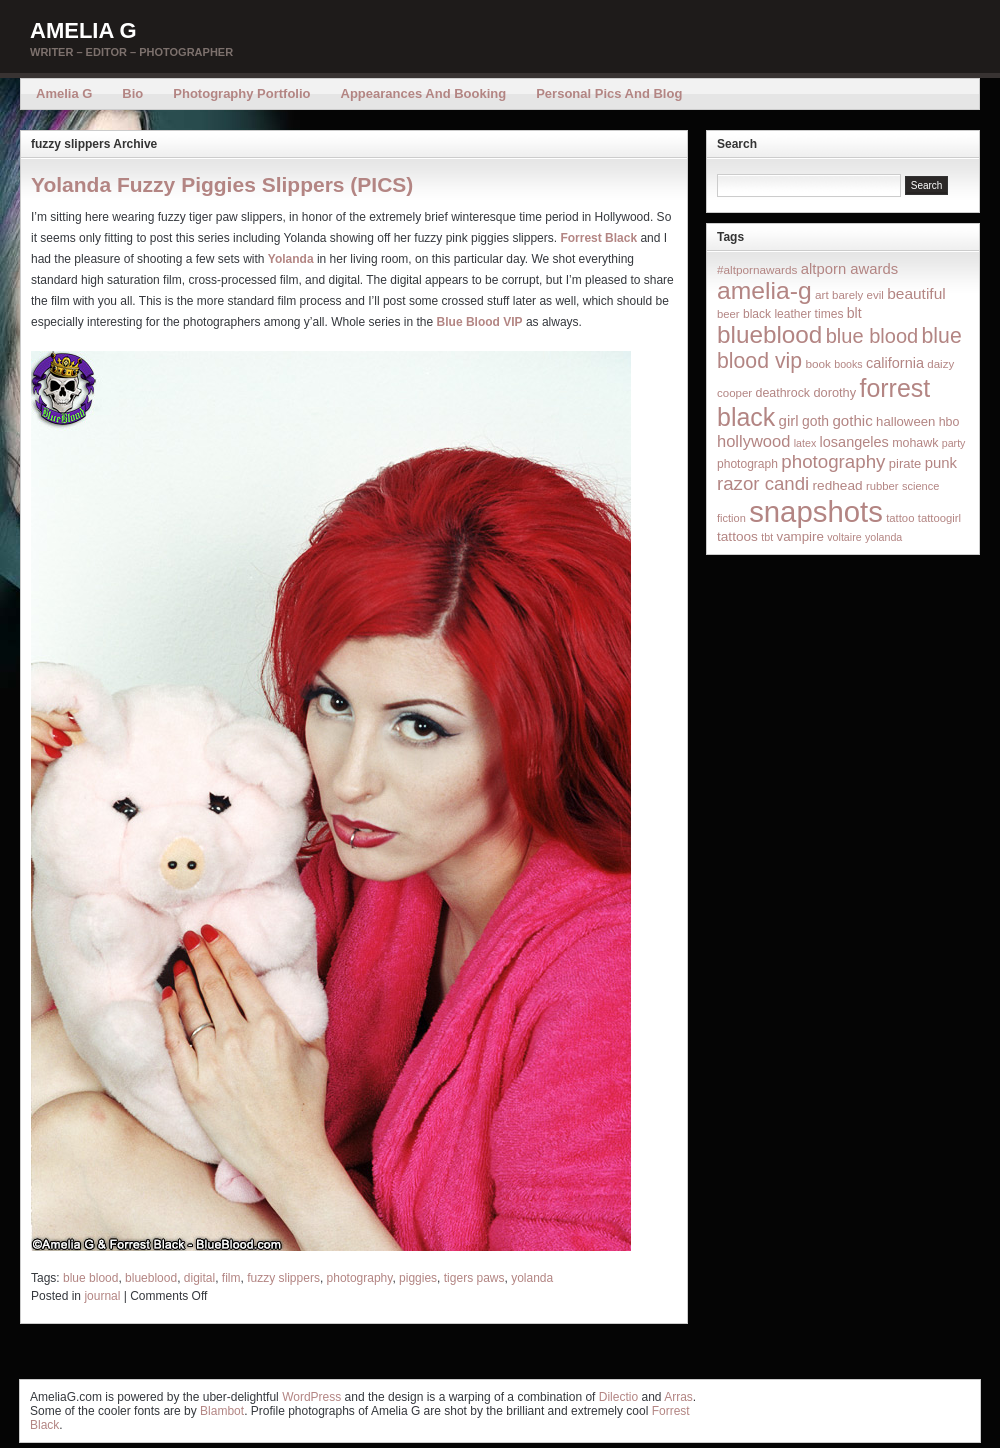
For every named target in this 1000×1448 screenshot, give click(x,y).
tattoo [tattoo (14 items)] (900, 518)
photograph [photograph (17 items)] (747, 464)
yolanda (532, 1278)
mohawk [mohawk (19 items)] (915, 443)
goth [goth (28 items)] (815, 421)
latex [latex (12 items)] (805, 443)
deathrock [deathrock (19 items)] (783, 393)
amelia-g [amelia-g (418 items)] (764, 290)
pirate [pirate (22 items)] (905, 463)
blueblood (151, 1278)
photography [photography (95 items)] (833, 461)
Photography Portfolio (241, 93)
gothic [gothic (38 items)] (852, 420)
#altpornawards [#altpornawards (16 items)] (757, 269)
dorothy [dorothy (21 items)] (834, 392)
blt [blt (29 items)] (854, 313)
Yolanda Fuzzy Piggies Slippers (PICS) (222, 184)
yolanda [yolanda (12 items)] (883, 537)
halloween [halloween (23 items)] (905, 421)
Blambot (222, 1411)
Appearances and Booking (424, 93)
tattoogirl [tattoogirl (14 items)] (939, 518)
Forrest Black (598, 238)
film (231, 1278)
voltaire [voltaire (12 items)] (844, 537)
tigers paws (474, 1278)
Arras (678, 1397)
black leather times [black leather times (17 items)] (793, 314)
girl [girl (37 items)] (789, 420)
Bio (132, 93)
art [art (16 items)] (822, 294)
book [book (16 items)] (818, 363)
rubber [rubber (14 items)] (882, 486)
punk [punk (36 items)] (941, 462)
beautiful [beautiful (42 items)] (916, 293)
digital (199, 1278)
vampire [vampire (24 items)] (799, 536)
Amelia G (83, 30)
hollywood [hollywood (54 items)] (753, 441)
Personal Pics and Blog (609, 93)
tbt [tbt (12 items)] (767, 537)
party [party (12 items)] (954, 443)
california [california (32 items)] (895, 363)
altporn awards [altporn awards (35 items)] (849, 269)
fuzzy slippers (283, 1278)
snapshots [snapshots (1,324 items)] (816, 511)
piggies (418, 1278)
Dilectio (618, 1397)
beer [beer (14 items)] (728, 314)
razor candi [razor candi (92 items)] (763, 483)
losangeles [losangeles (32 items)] (854, 442)
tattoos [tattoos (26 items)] (737, 536)
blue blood (90, 1278)
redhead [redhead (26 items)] (838, 485)
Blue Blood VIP (480, 322)
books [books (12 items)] (848, 364)
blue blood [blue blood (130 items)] (872, 336)
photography (360, 1278)
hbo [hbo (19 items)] (949, 422)
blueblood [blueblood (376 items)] (769, 334)
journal (102, 1296)
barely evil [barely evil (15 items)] (858, 295)
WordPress (311, 1397)
